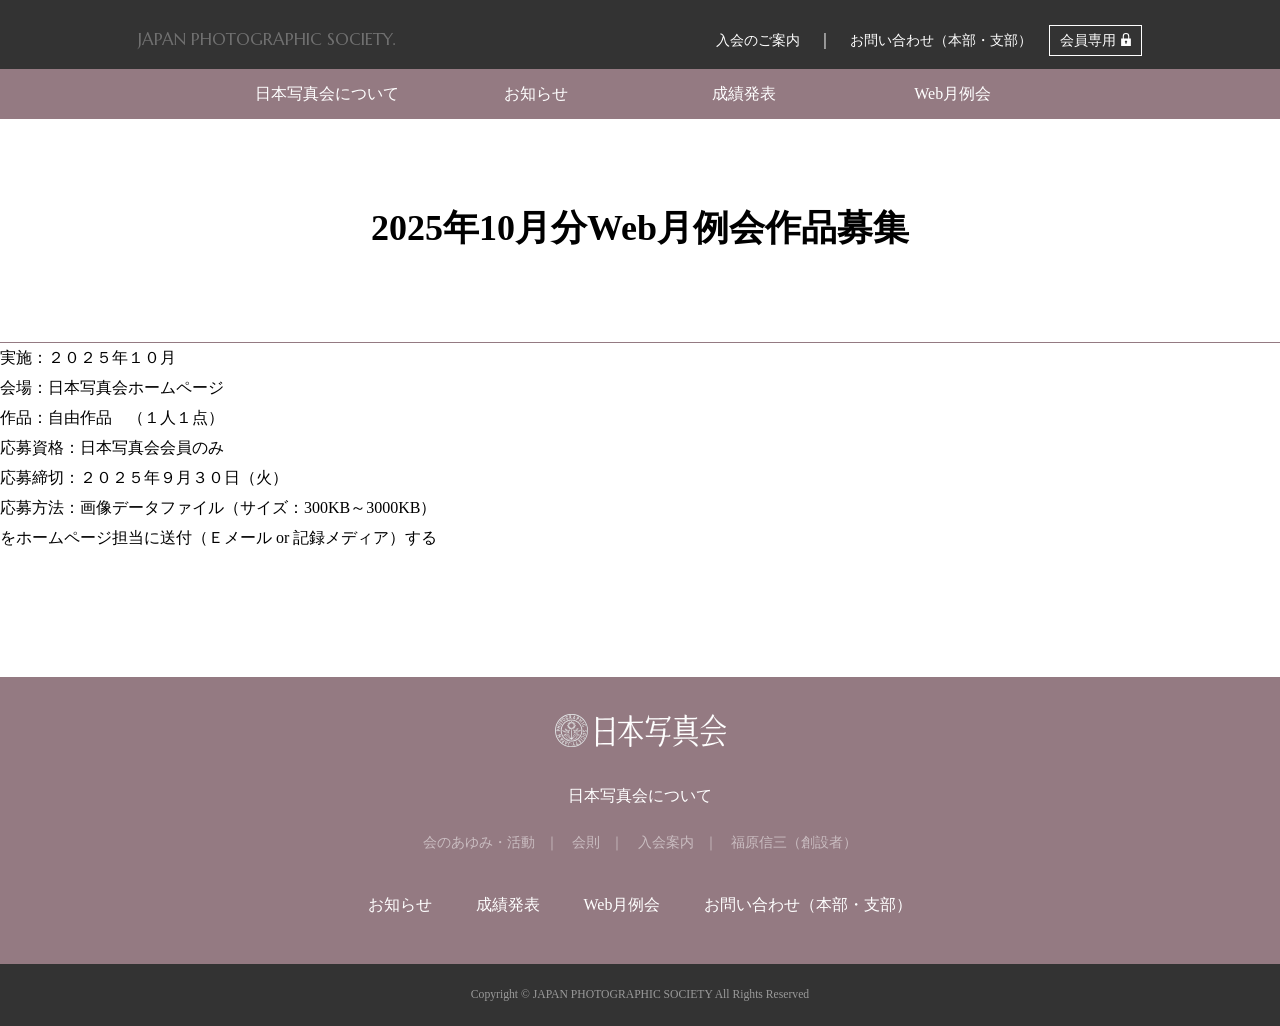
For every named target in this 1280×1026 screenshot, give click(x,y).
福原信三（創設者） (794, 842)
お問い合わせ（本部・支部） (941, 40)
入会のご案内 (758, 40)
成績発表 (744, 93)
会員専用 (1088, 40)
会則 (586, 842)
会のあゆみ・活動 (479, 842)
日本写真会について (327, 93)
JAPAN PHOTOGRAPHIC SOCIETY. (266, 39)
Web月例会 (952, 93)
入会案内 (666, 842)
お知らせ (536, 93)
